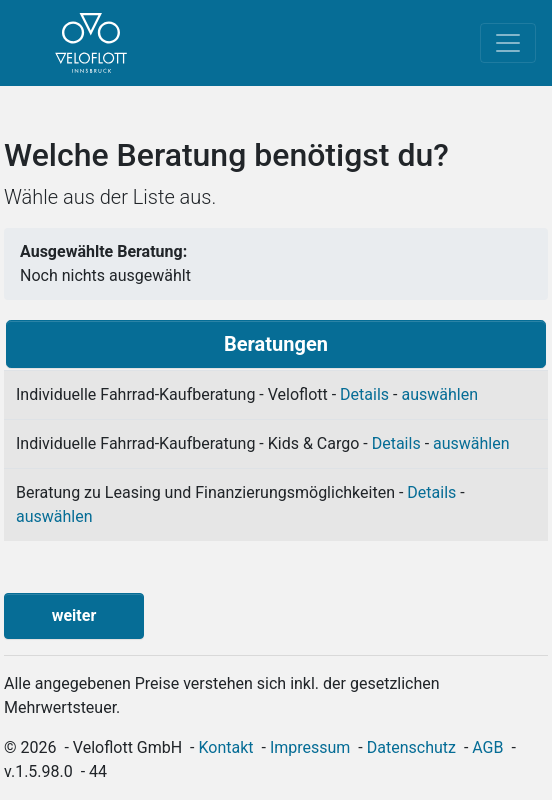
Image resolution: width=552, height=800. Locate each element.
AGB (487, 747)
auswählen (439, 394)
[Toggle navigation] (508, 43)
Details (364, 394)
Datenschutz (411, 747)
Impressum (310, 747)
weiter (74, 615)
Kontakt (226, 747)
